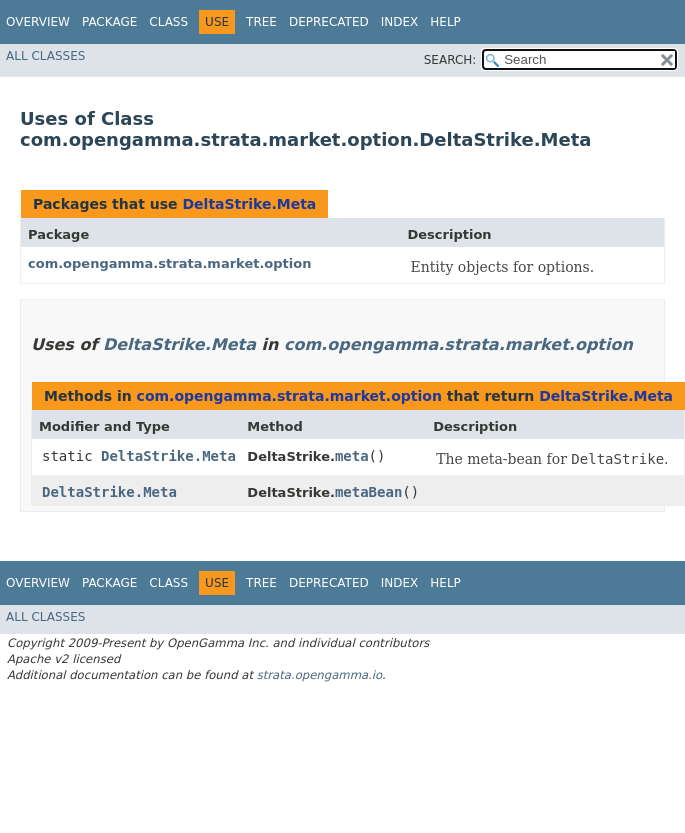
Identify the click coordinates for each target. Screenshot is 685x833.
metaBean (368, 492)
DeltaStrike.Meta (249, 204)
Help (445, 22)
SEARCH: (450, 60)
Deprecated (329, 22)
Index (400, 22)
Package (109, 22)
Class (168, 22)
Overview (38, 22)
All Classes (45, 56)
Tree (261, 22)
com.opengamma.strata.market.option (169, 263)
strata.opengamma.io (319, 675)
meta (352, 456)
